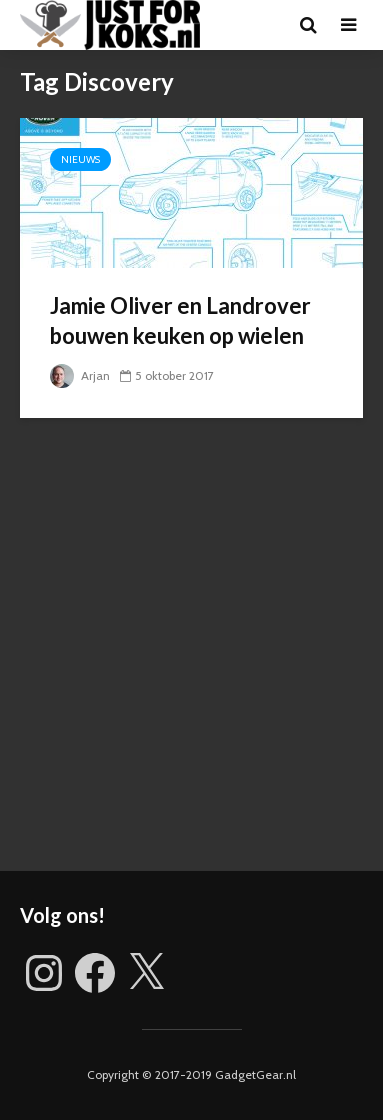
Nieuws (80, 159)
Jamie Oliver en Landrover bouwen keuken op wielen (180, 320)
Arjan (80, 375)
